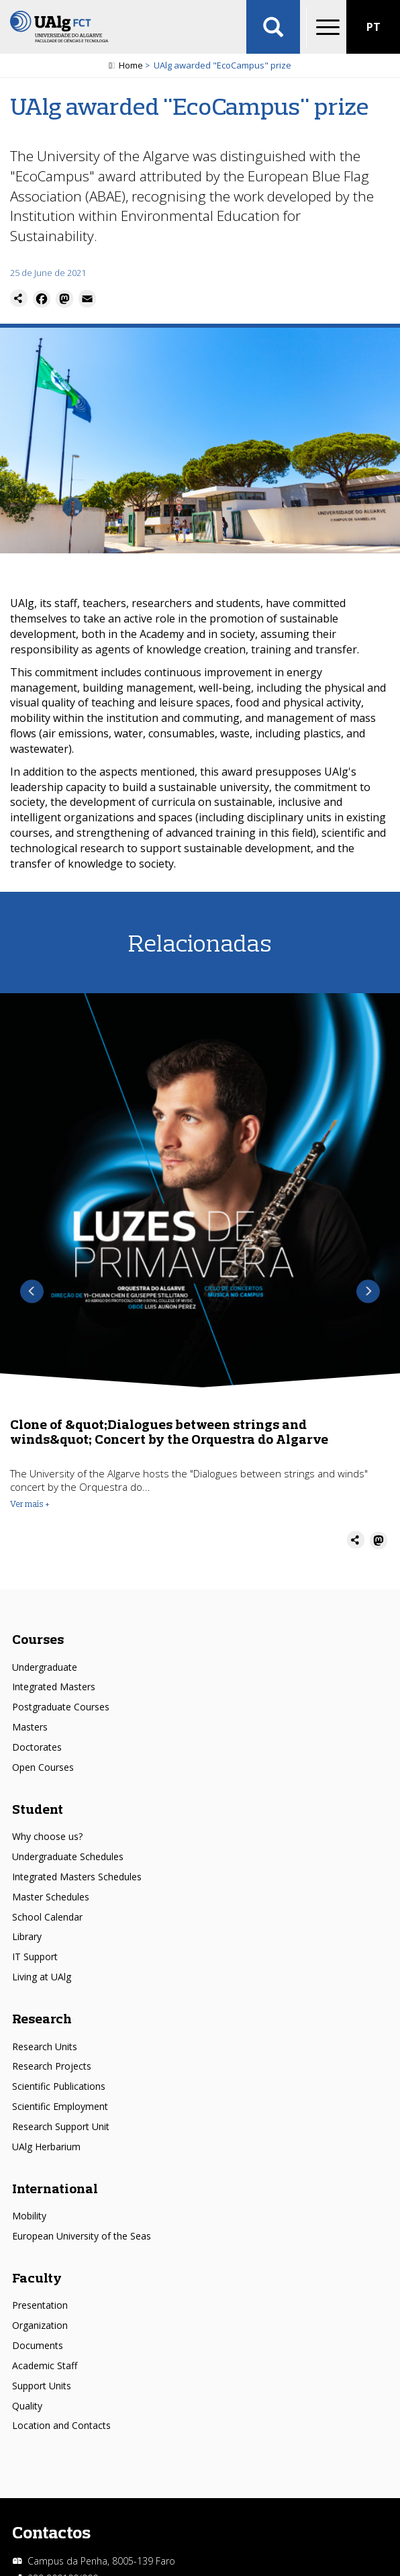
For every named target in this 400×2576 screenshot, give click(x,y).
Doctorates (37, 1747)
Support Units (41, 2385)
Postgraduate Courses (60, 1706)
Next (368, 1291)
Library (27, 1936)
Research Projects (51, 2066)
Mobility (29, 2215)
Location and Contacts (61, 2425)
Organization (40, 2325)
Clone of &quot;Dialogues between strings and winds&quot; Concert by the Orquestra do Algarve (169, 1431)
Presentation (40, 2305)
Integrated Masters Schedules (77, 1876)
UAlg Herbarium (46, 2146)
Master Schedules (50, 1896)
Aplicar (273, 27)
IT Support (35, 1956)
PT (373, 26)
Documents (37, 2345)
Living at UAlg (41, 1976)
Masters (30, 1726)
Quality (27, 2405)
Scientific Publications (58, 2086)
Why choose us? (47, 1836)
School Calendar (47, 1917)
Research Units (44, 2046)
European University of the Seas (81, 2235)
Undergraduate (44, 1667)
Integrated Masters (53, 1686)
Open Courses (43, 1767)
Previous (32, 1291)
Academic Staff (44, 2365)
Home (131, 65)
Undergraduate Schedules (67, 1856)
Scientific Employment (60, 2106)
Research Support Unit (60, 2126)
